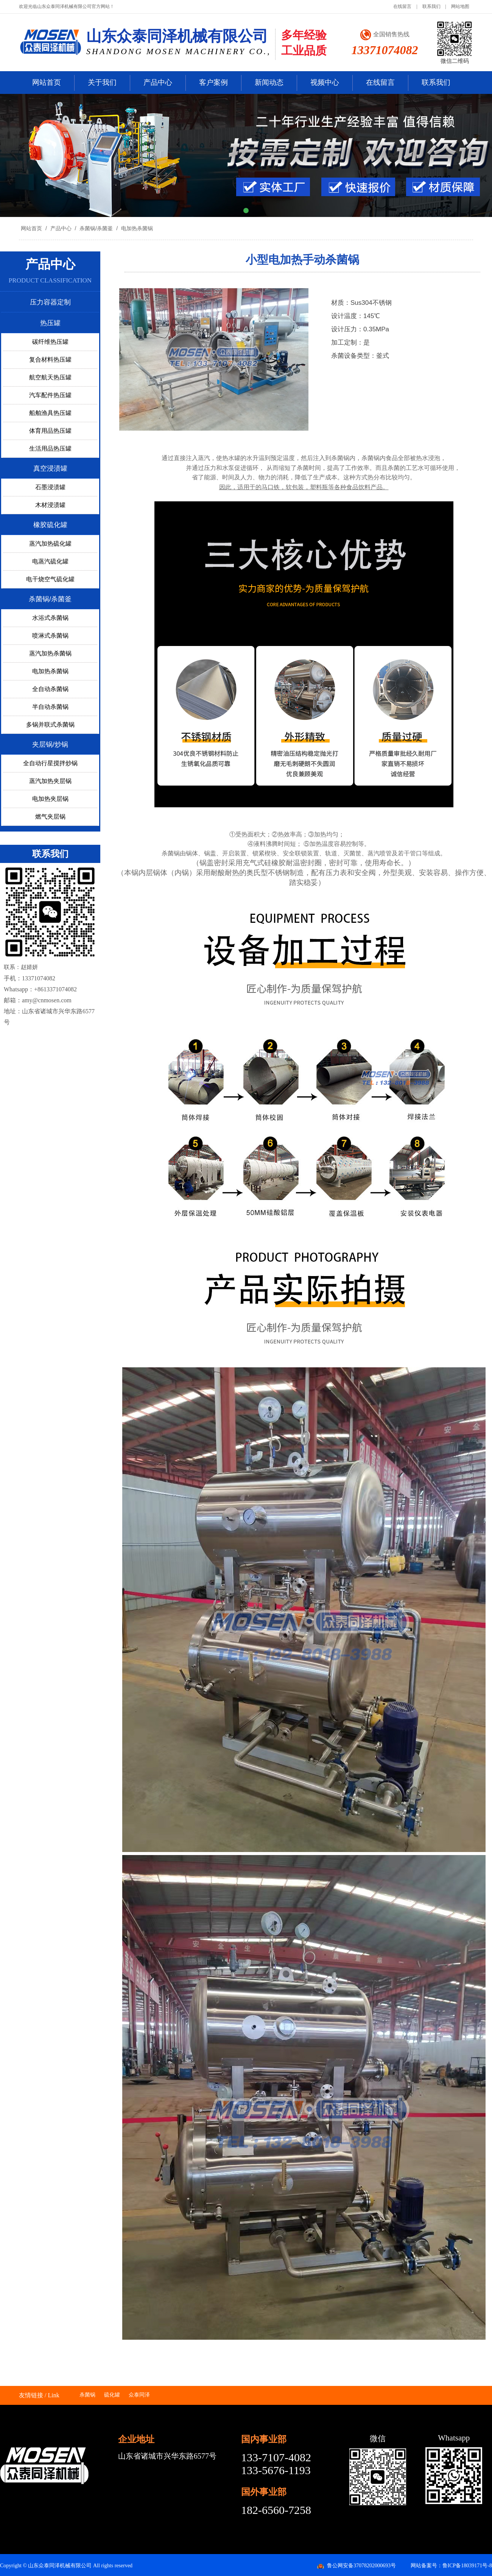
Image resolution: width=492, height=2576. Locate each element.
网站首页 (46, 82)
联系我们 (431, 6)
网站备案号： (426, 2565)
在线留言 (402, 6)
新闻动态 (269, 82)
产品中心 (157, 82)
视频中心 (324, 82)
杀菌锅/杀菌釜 (96, 228)
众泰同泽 (139, 2395)
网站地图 (460, 6)
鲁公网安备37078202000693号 (361, 2565)
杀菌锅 (87, 2395)
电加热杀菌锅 (136, 228)
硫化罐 (112, 2395)
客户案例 (213, 82)
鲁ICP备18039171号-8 (467, 2565)
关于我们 (102, 82)
